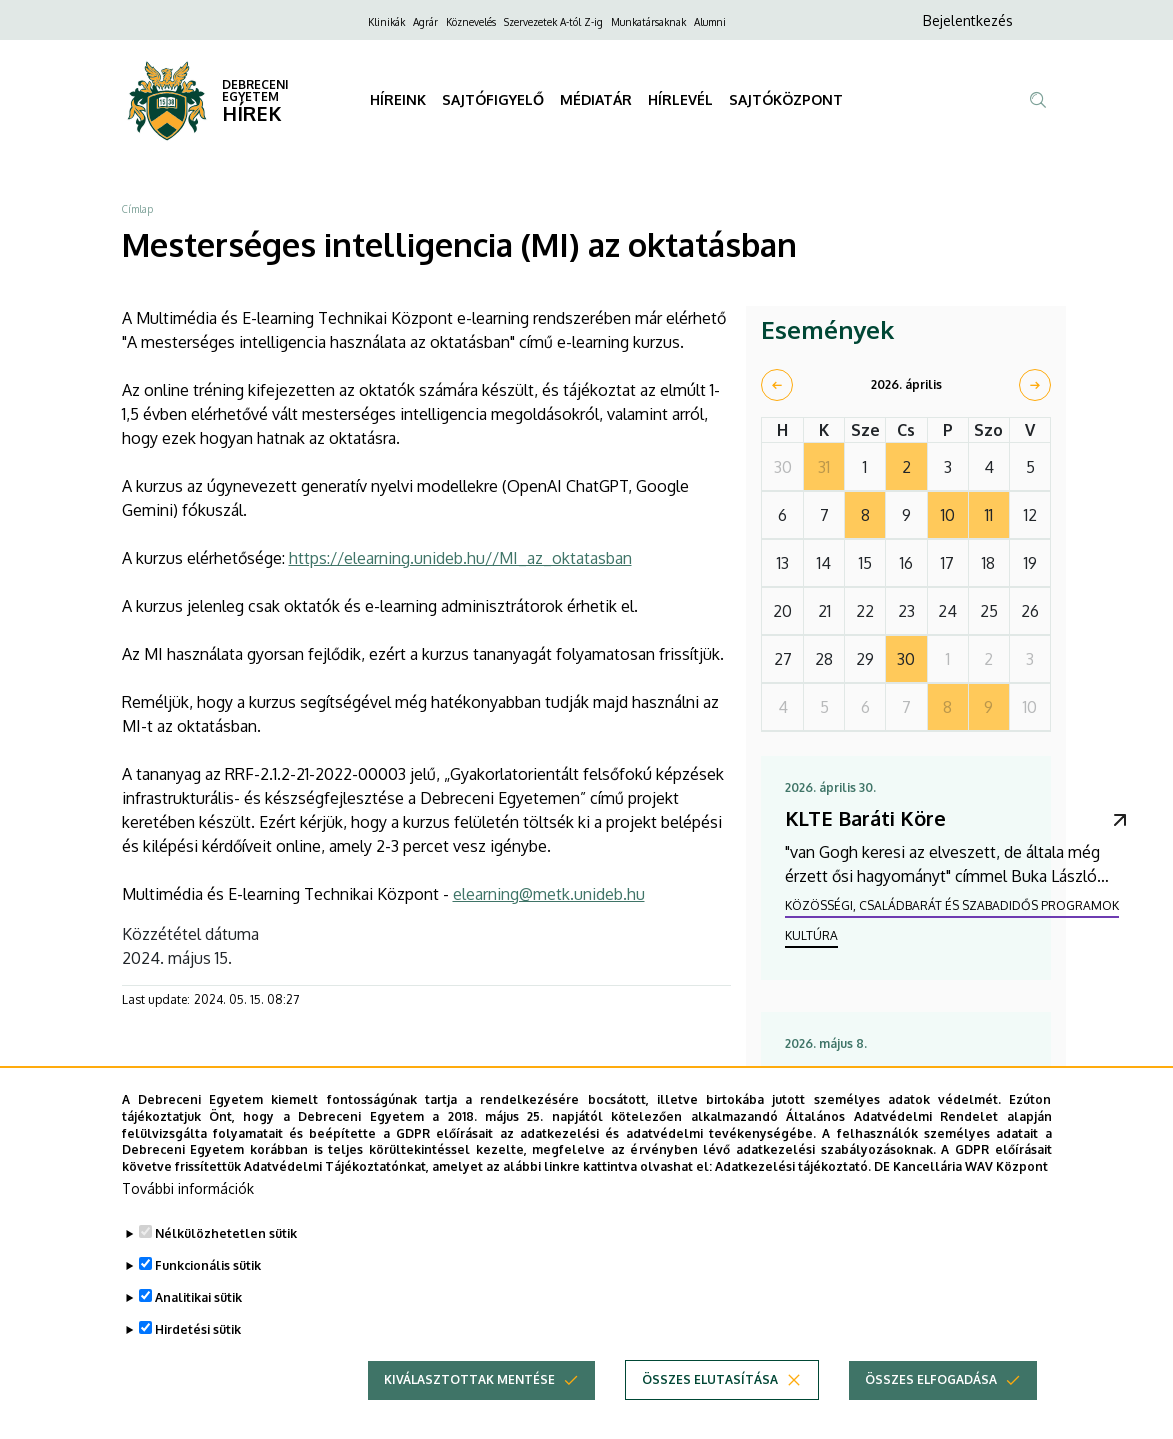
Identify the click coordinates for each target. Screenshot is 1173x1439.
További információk (188, 1226)
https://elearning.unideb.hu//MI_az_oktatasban (460, 558)
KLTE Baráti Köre (865, 818)
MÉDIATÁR (596, 99)
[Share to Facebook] (197, 1082)
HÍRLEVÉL (680, 99)
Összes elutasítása (710, 1417)
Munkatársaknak (648, 22)
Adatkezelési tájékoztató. (793, 1204)
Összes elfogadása (931, 1417)
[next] (1035, 385)
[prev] (777, 385)
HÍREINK (398, 99)
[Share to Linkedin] (277, 1082)
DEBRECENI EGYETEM (255, 90)
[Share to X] (237, 1082)
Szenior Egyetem (867, 1074)
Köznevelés (471, 22)
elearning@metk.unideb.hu (549, 894)
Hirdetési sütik (198, 1367)
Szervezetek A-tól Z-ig (553, 22)
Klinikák (386, 22)
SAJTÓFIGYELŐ (493, 99)
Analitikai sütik (198, 1335)
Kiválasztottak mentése (469, 1417)
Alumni (710, 22)
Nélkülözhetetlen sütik (226, 1271)
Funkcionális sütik (208, 1303)
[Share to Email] (317, 1082)
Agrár (425, 22)
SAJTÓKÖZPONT (786, 99)
